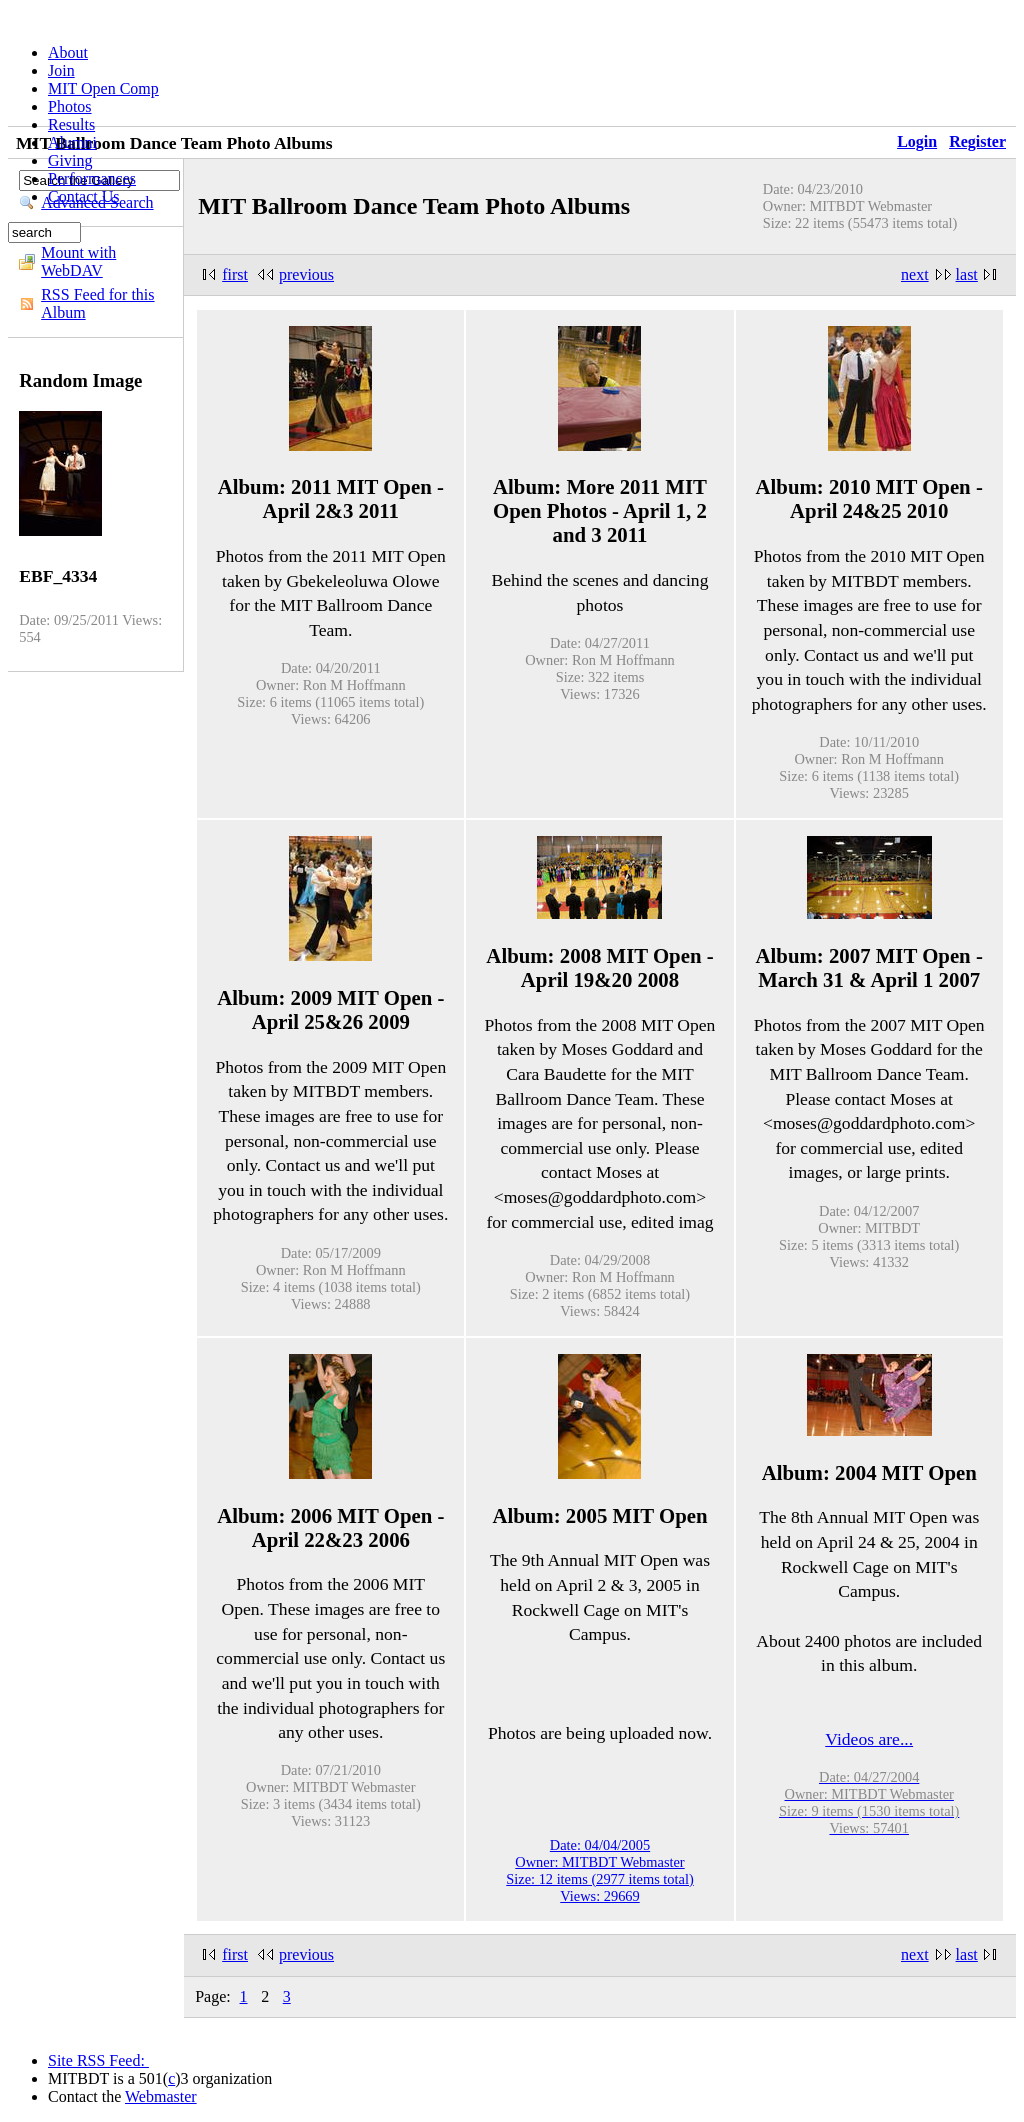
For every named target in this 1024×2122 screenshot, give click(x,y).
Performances (92, 178)
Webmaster (161, 2096)
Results (71, 124)
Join (61, 70)
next (915, 274)
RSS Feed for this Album (97, 303)
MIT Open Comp (103, 88)
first (235, 274)
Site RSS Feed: (98, 2060)
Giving (70, 160)
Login (917, 141)
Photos (70, 106)
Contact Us (84, 196)
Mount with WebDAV (78, 261)
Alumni (72, 142)
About (68, 52)
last (967, 274)
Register (977, 141)
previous (306, 274)
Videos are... (869, 1739)
